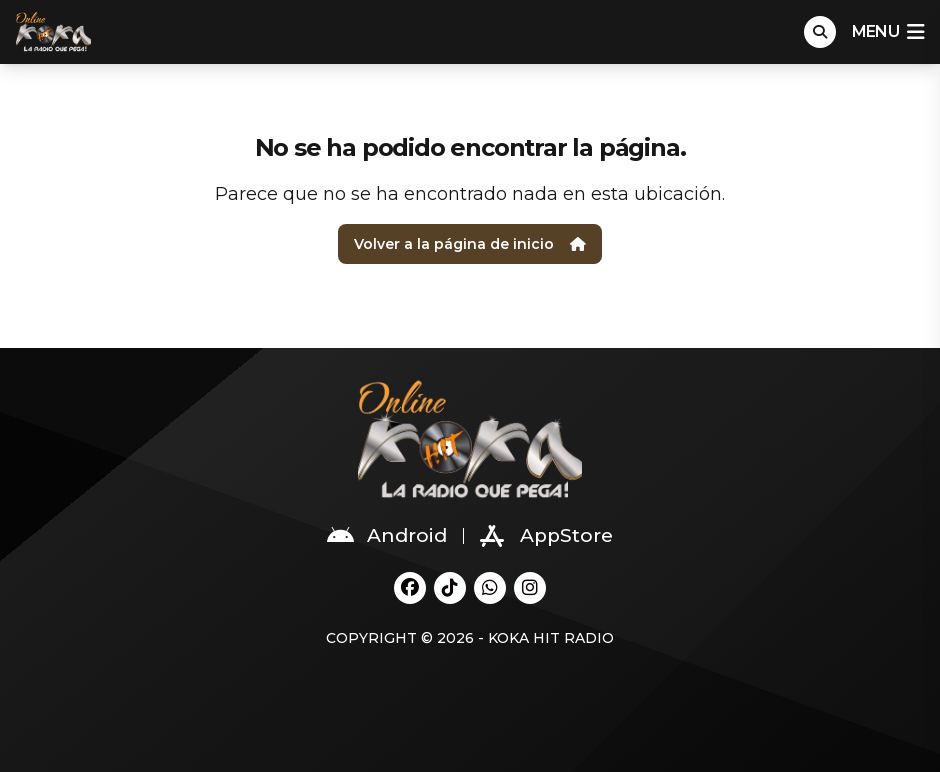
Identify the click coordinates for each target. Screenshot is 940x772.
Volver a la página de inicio (470, 244)
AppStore (546, 536)
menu (888, 32)
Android (387, 536)
